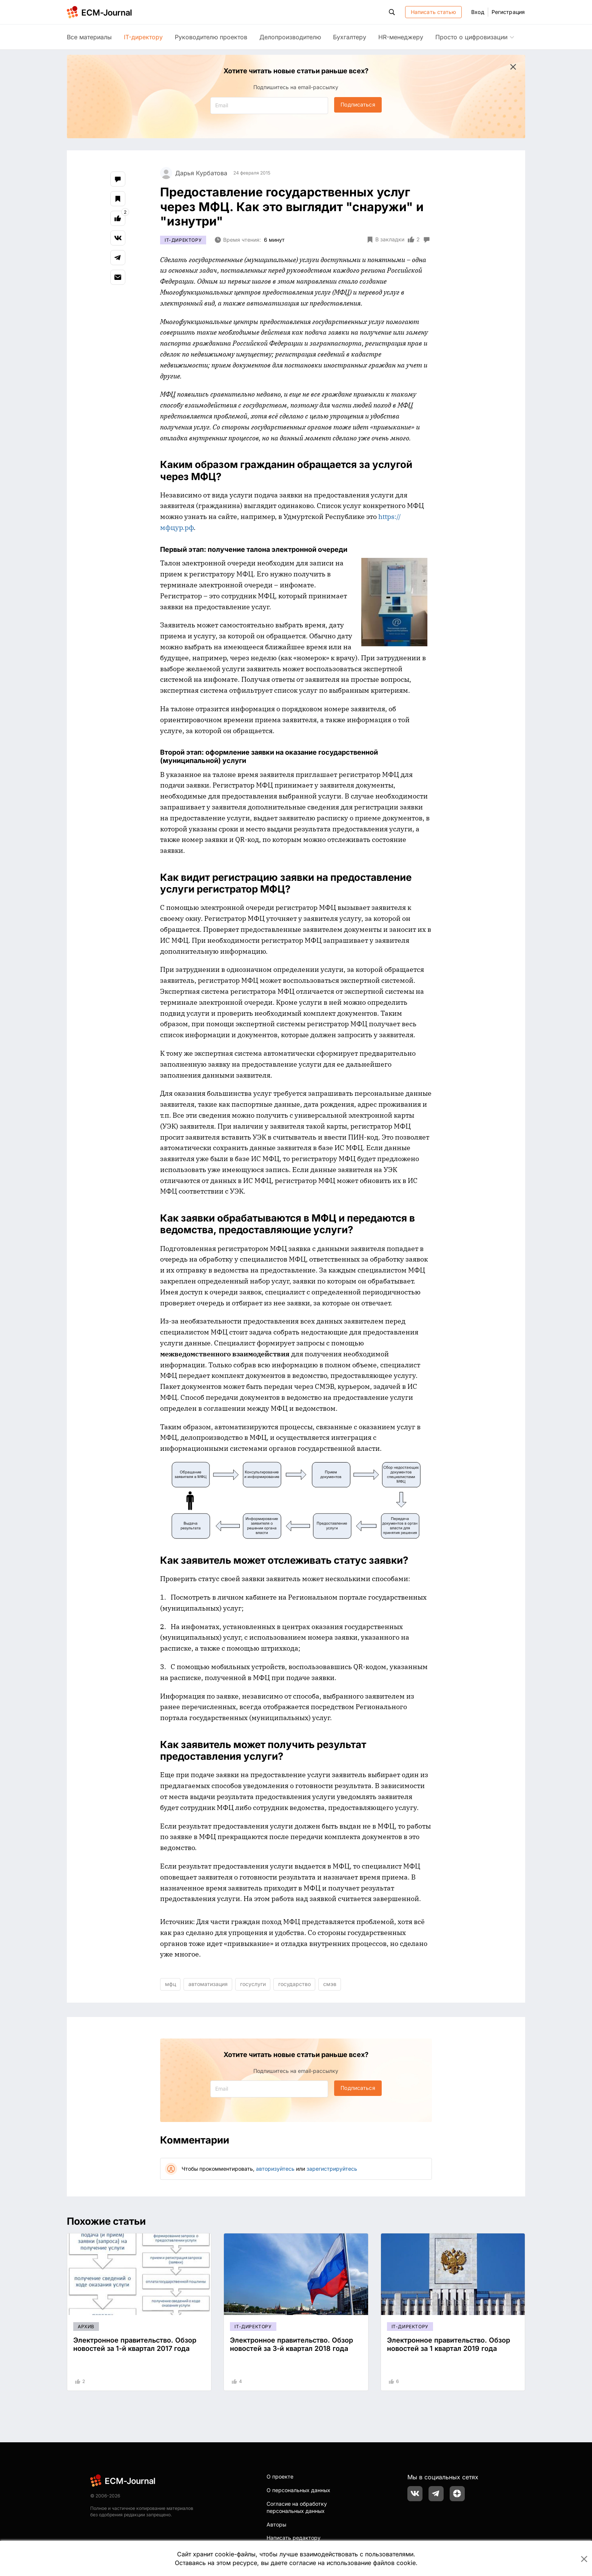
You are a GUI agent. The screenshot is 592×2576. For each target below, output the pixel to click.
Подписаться (358, 104)
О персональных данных (298, 2490)
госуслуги (253, 1984)
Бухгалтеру (349, 37)
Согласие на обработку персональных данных (297, 2507)
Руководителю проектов (211, 37)
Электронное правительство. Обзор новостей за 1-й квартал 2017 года (134, 2344)
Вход (477, 12)
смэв (329, 1984)
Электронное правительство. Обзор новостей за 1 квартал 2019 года (448, 2344)
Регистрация (508, 12)
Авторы (276, 2524)
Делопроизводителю (290, 37)
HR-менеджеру (400, 37)
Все (89, 37)
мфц (170, 1984)
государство (294, 1984)
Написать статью (433, 12)
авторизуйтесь (275, 2168)
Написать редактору (294, 2537)
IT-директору (143, 37)
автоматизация (208, 1984)
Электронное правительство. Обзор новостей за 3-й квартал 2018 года (291, 2344)
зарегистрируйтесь (332, 2168)
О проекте (280, 2476)
